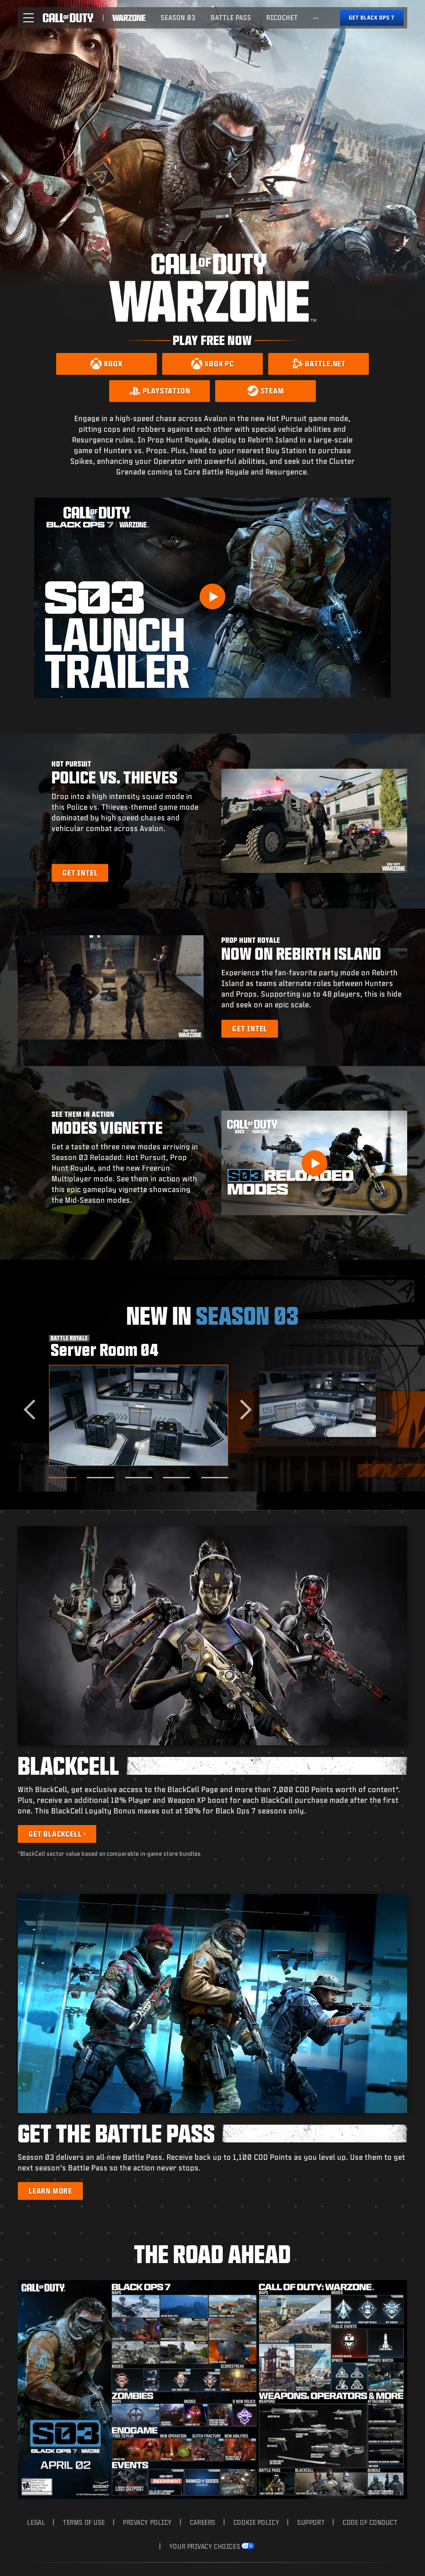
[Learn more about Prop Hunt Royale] (249, 1029)
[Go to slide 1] (62, 1477)
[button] (28, 18)
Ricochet (282, 17)
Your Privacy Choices (204, 2546)
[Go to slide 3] (138, 1477)
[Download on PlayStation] (159, 391)
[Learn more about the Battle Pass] (50, 2191)
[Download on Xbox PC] (212, 364)
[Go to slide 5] (214, 1477)
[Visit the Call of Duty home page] (68, 17)
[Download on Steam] (265, 391)
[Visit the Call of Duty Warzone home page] (129, 18)
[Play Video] (212, 596)
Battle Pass (231, 17)
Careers (203, 2522)
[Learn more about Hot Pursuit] (80, 873)
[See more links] (316, 18)
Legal (36, 2522)
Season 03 (178, 17)
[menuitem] (178, 17)
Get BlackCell (55, 1834)
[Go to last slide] (34, 1410)
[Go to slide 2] (100, 1477)
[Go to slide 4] (176, 1477)
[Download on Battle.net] (318, 364)
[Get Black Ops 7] (372, 18)
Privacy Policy (147, 2522)
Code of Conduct (370, 2522)
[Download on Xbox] (106, 364)
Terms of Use (84, 2522)
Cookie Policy (256, 2522)
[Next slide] (242, 1410)
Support (311, 2522)
